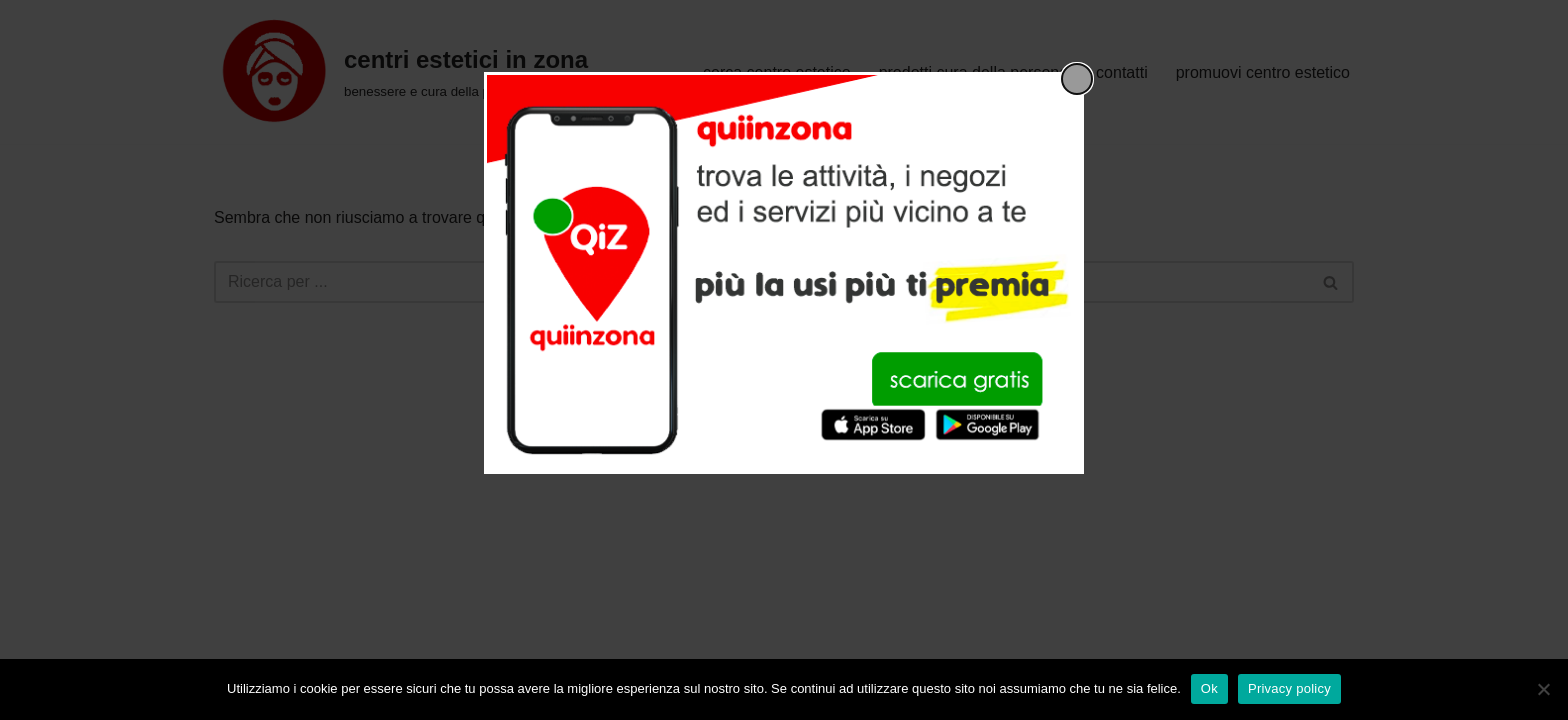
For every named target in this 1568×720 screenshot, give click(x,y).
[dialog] (784, 273)
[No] (1543, 689)
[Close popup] (1077, 79)
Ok (1209, 688)
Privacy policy (1289, 688)
